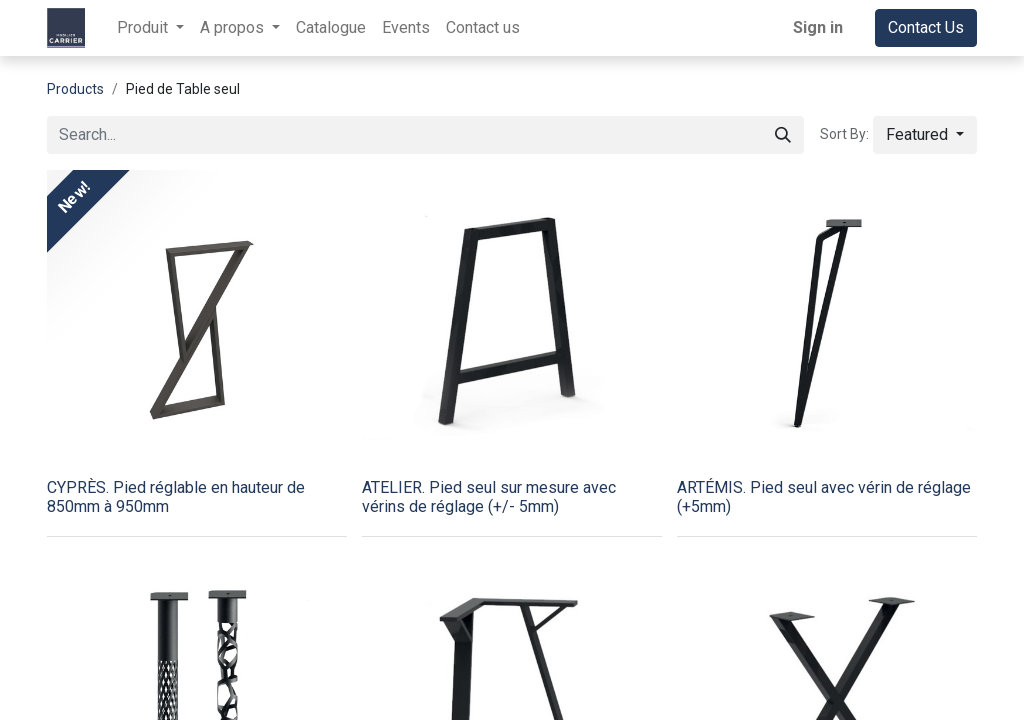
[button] (925, 135)
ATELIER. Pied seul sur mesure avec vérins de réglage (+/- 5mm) (489, 497)
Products (75, 89)
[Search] (783, 135)
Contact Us (926, 27)
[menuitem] (331, 28)
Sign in (818, 27)
